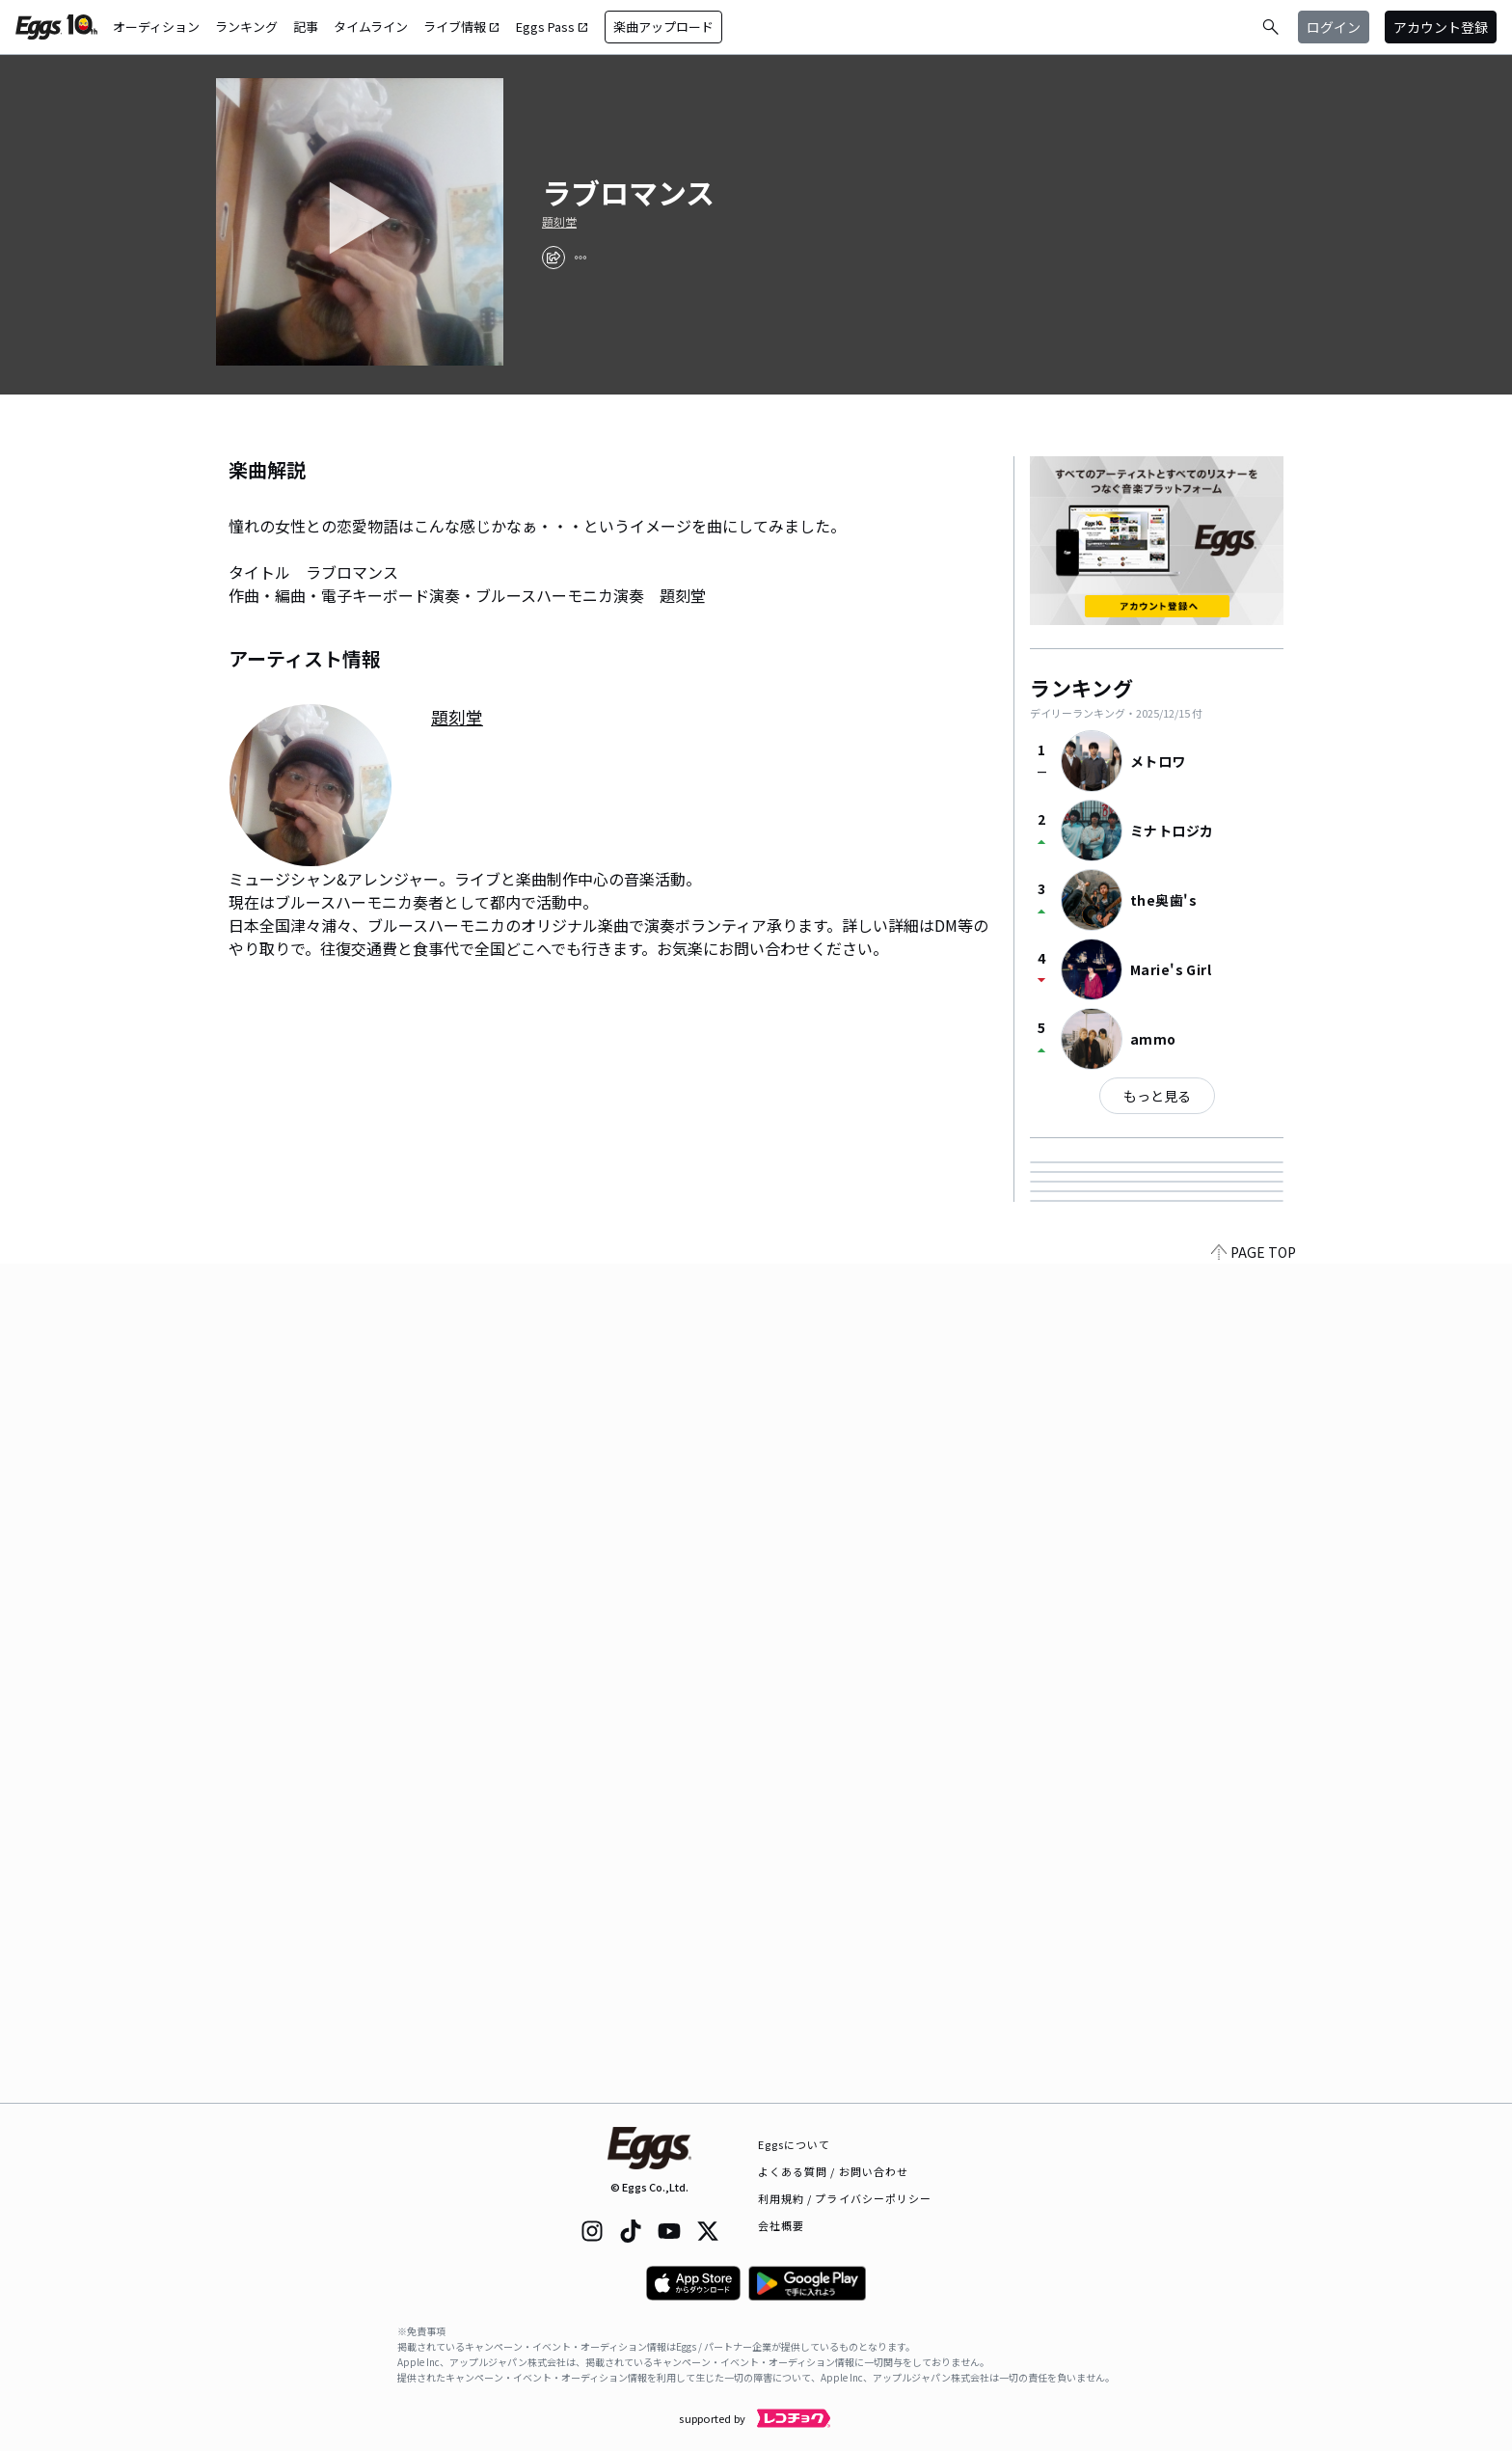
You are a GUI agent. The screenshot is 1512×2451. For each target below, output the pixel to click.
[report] (580, 257)
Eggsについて (794, 2144)
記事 (305, 26)
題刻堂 (559, 222)
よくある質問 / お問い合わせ (833, 2171)
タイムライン (371, 26)
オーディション (156, 26)
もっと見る (1157, 1095)
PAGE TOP (1253, 2091)
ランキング (246, 26)
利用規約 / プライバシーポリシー (845, 2198)
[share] (553, 257)
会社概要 (781, 2225)
